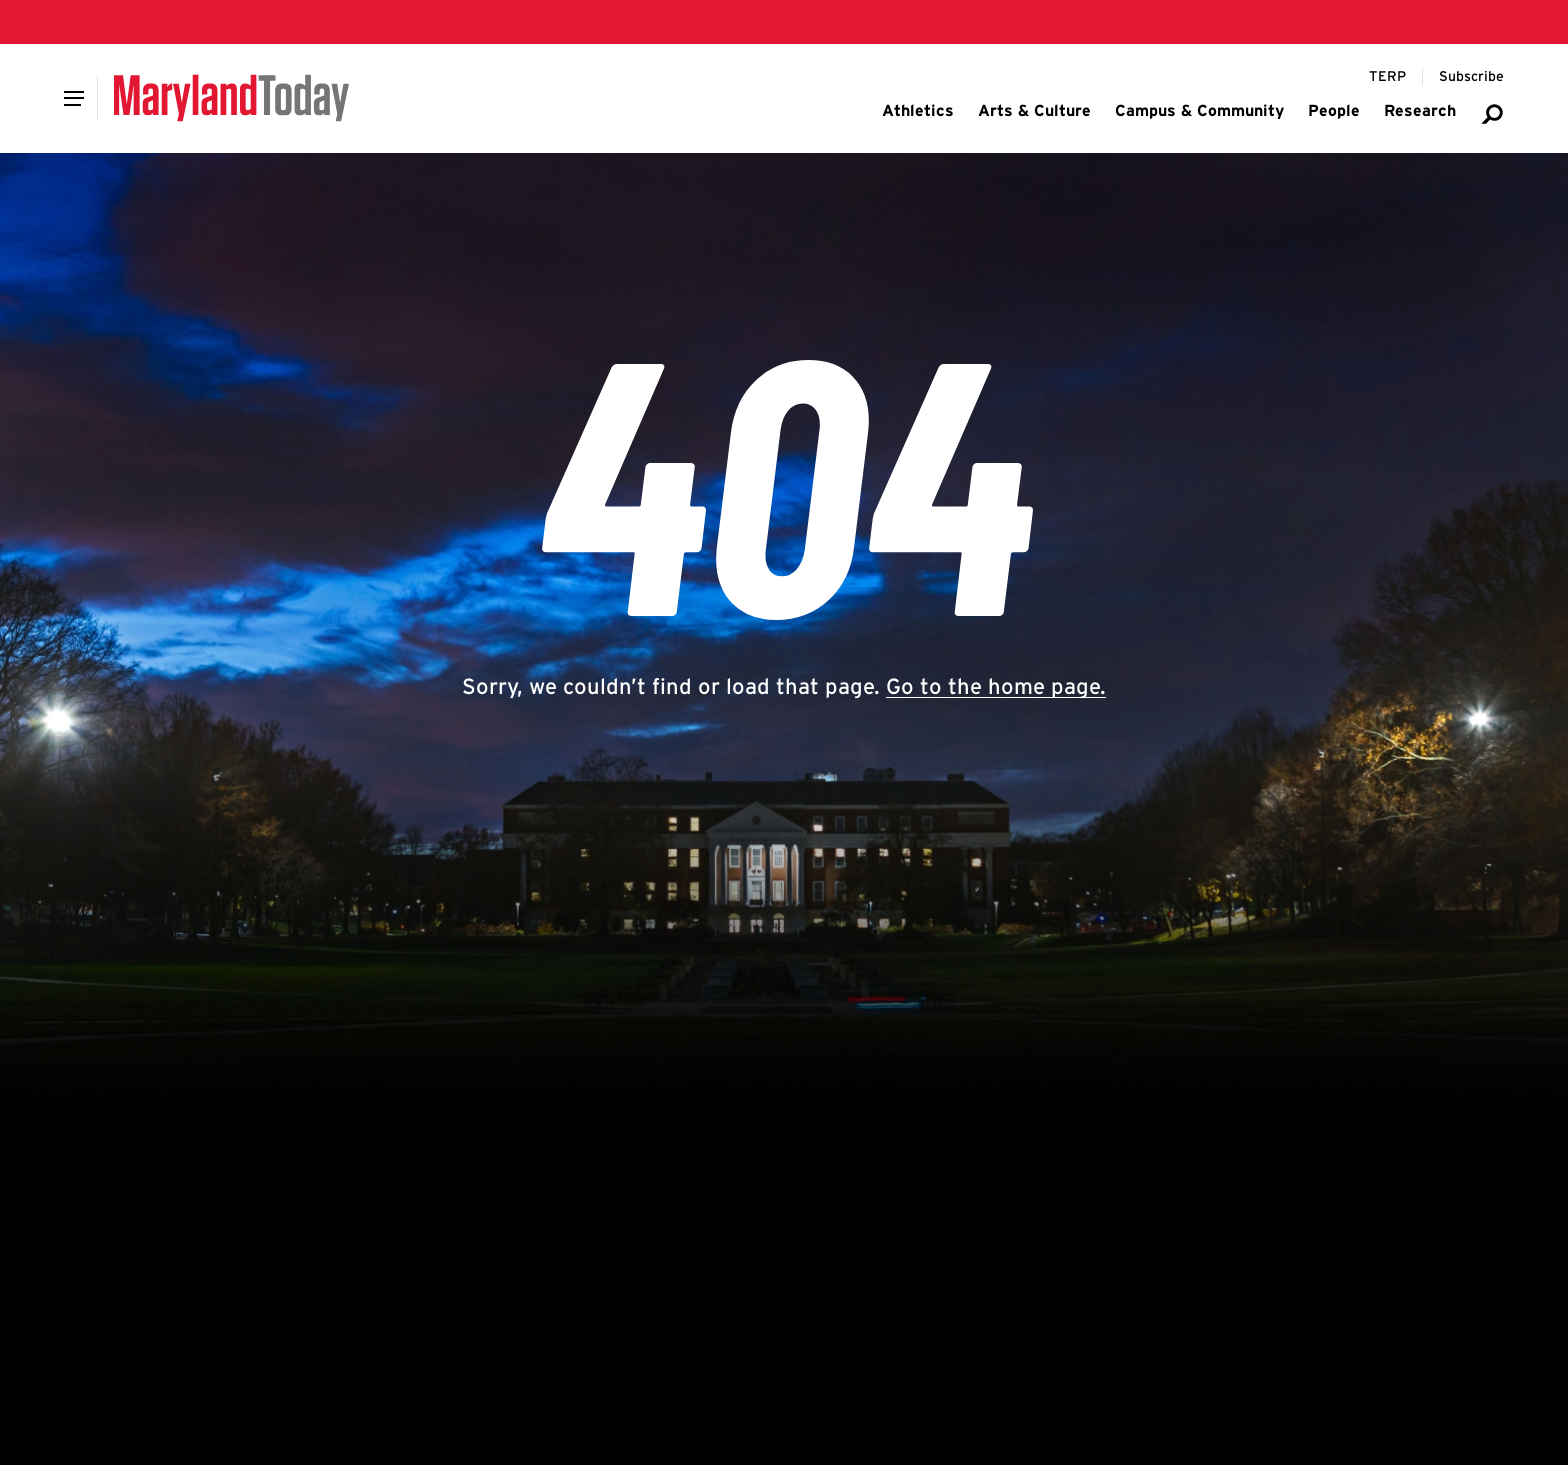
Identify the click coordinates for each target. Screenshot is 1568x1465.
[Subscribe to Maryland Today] (1471, 77)
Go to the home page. (996, 686)
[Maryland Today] (231, 98)
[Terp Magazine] (1387, 77)
